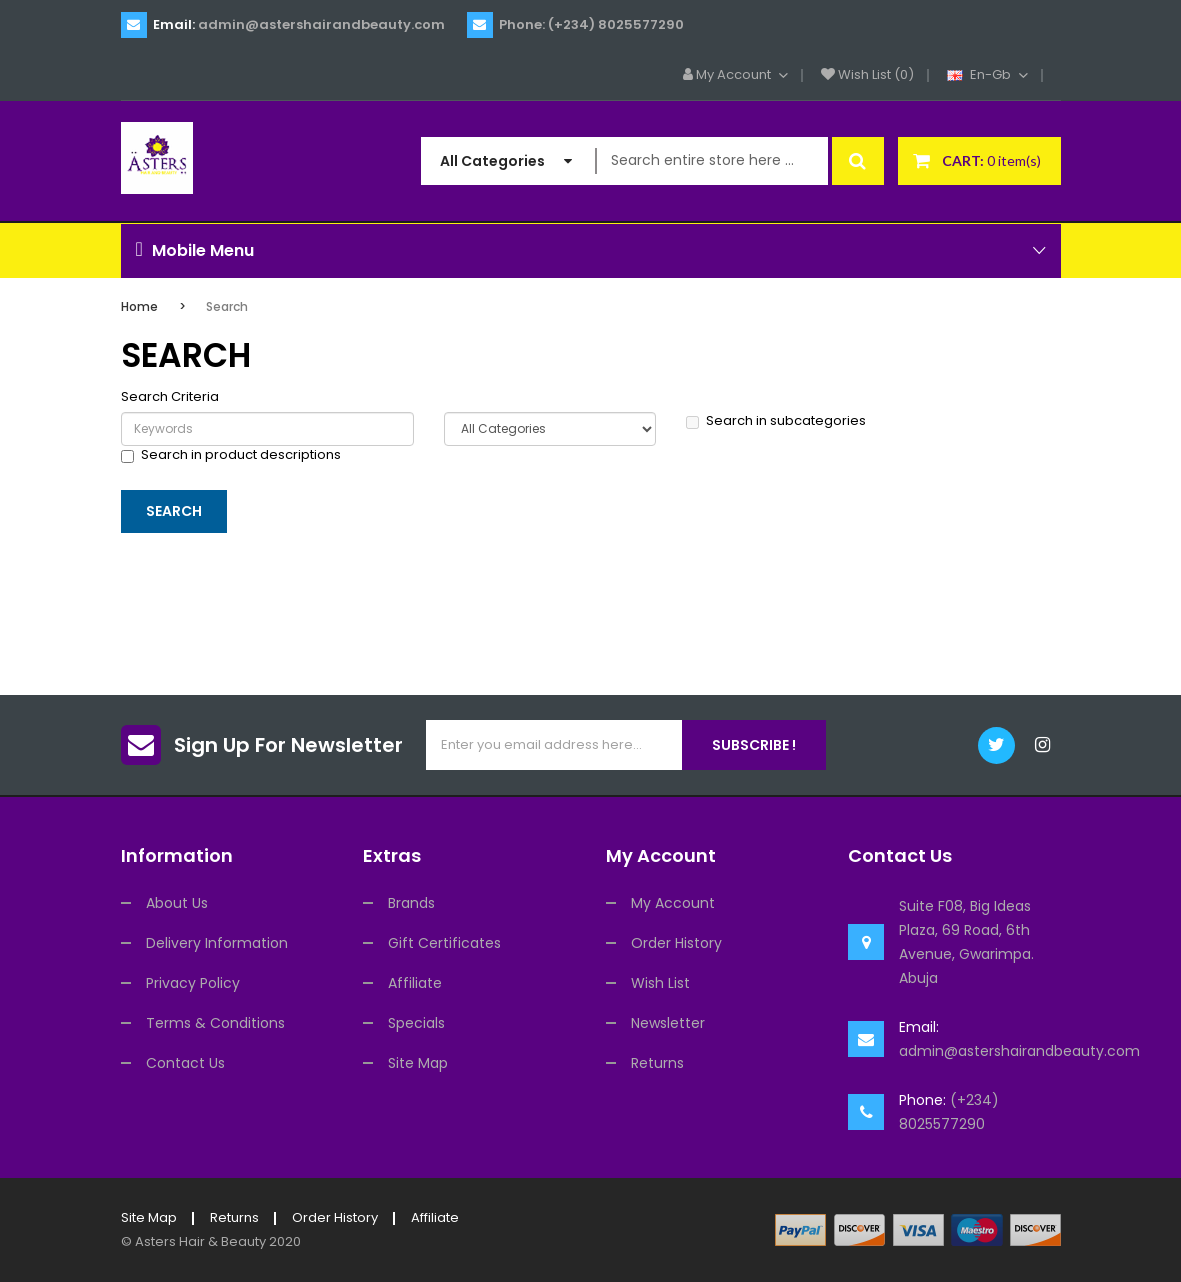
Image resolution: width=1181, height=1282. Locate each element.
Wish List (660, 983)
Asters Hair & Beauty (200, 1241)
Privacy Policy (193, 983)
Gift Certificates (444, 943)
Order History (676, 943)
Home (139, 306)
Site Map (418, 1063)
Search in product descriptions (231, 455)
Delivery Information (217, 943)
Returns (657, 1063)
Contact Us (185, 1063)
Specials (416, 1023)
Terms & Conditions (215, 1023)
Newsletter (668, 1023)
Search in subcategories (776, 421)
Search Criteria (170, 397)
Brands (411, 903)
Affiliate (415, 983)
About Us (177, 903)
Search (227, 306)
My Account (673, 903)
